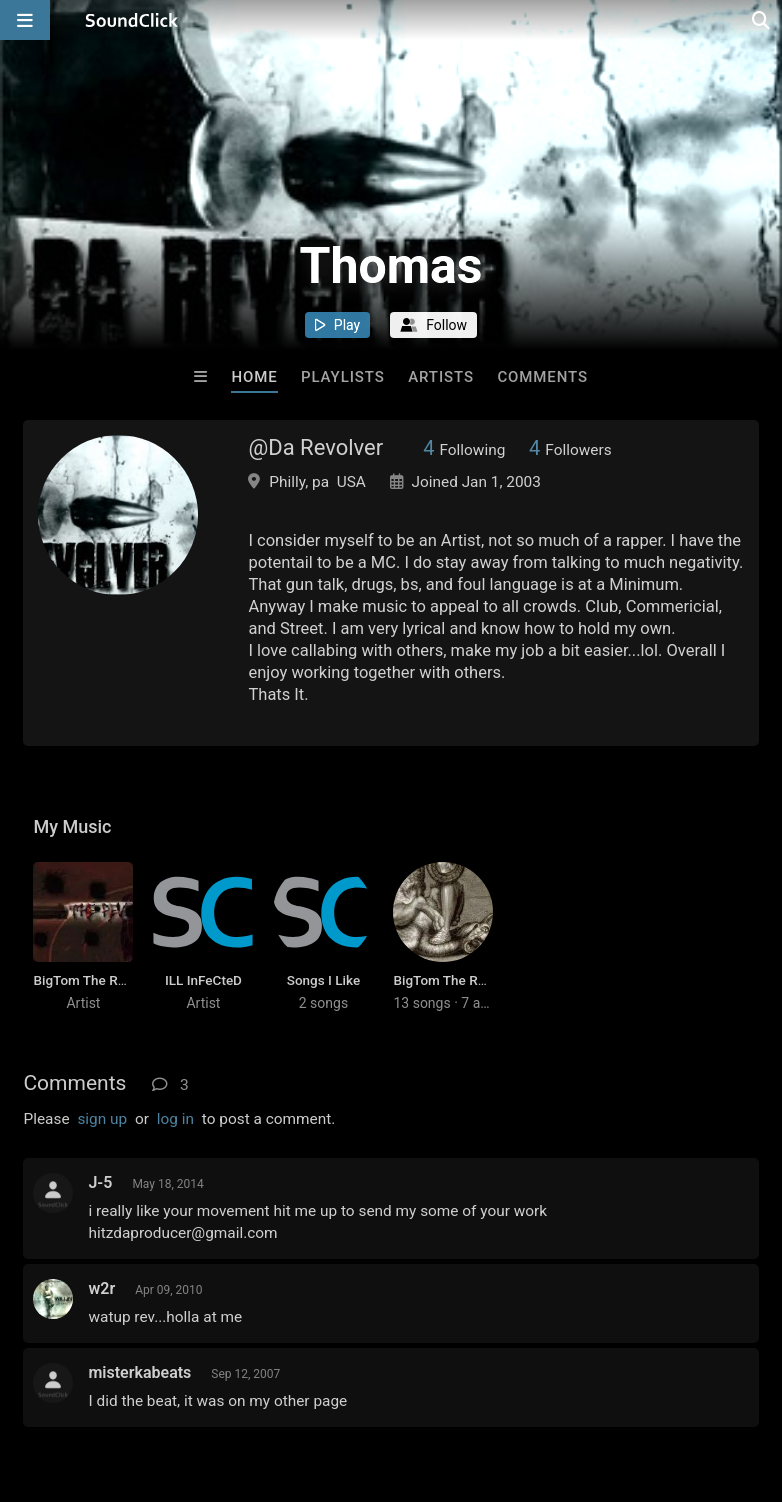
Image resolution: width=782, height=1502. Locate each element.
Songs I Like (323, 980)
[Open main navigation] (25, 20)
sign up (102, 1119)
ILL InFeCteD (203, 980)
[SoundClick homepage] (132, 20)
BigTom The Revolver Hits (470, 980)
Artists (441, 377)
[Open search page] (762, 20)
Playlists (343, 377)
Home (254, 377)
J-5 (100, 1182)
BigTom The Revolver (97, 980)
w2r (101, 1288)
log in (175, 1119)
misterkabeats (139, 1372)
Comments (542, 377)
